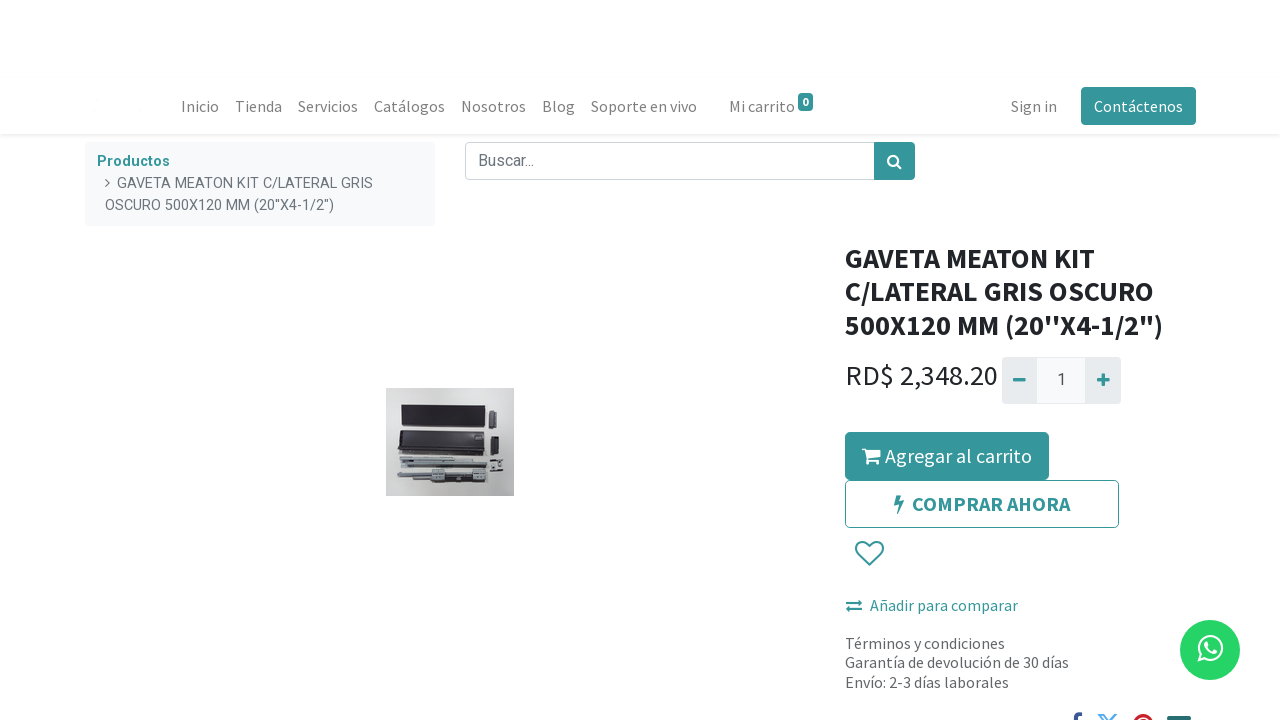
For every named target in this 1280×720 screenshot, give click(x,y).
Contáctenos (1137, 106)
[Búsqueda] (894, 161)
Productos (133, 161)
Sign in (1033, 106)
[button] (868, 554)
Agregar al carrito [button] (947, 455)
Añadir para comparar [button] (932, 605)
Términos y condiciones (925, 643)
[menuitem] (200, 106)
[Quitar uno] (1019, 380)
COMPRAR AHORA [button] (982, 503)
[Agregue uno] (1102, 380)
